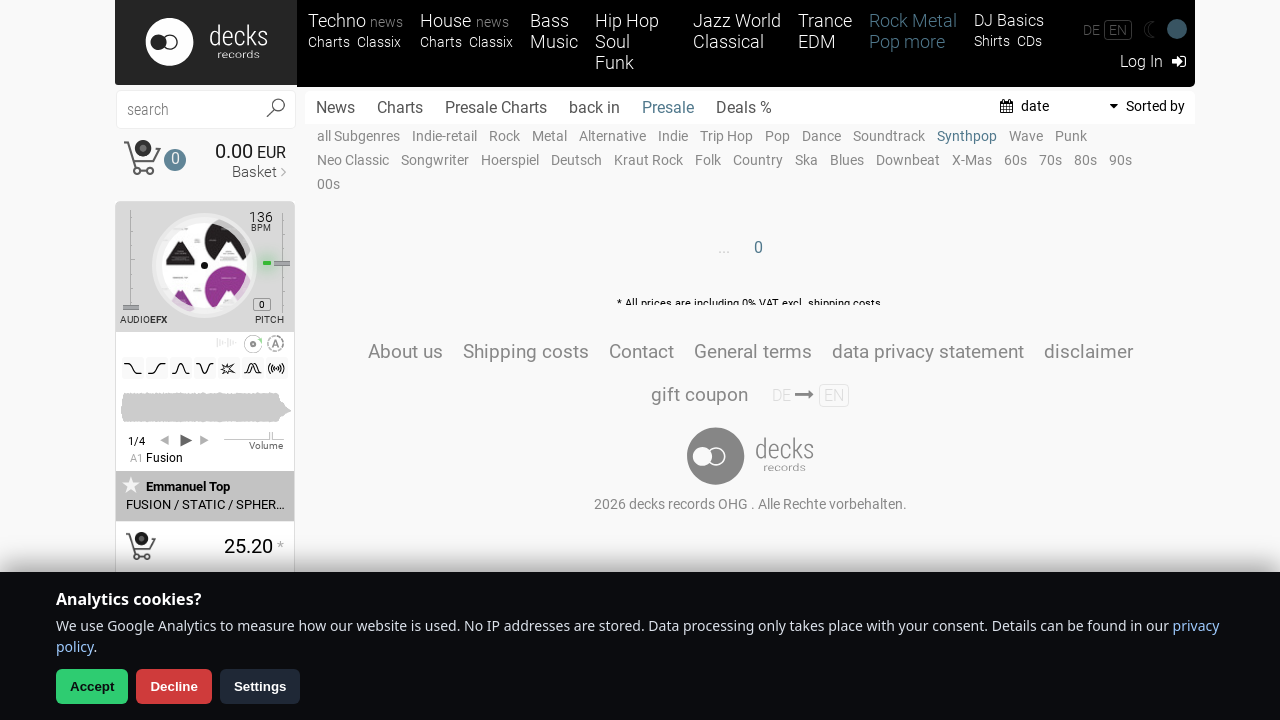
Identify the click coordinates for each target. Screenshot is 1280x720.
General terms (753, 351)
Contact (641, 351)
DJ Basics (1009, 20)
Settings (260, 686)
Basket (254, 172)
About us (405, 351)
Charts (329, 42)
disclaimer (1088, 351)
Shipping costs (526, 351)
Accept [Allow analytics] (92, 686)
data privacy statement (928, 351)
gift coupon (699, 394)
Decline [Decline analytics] (173, 686)
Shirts (992, 41)
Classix (379, 42)
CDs (1029, 41)
